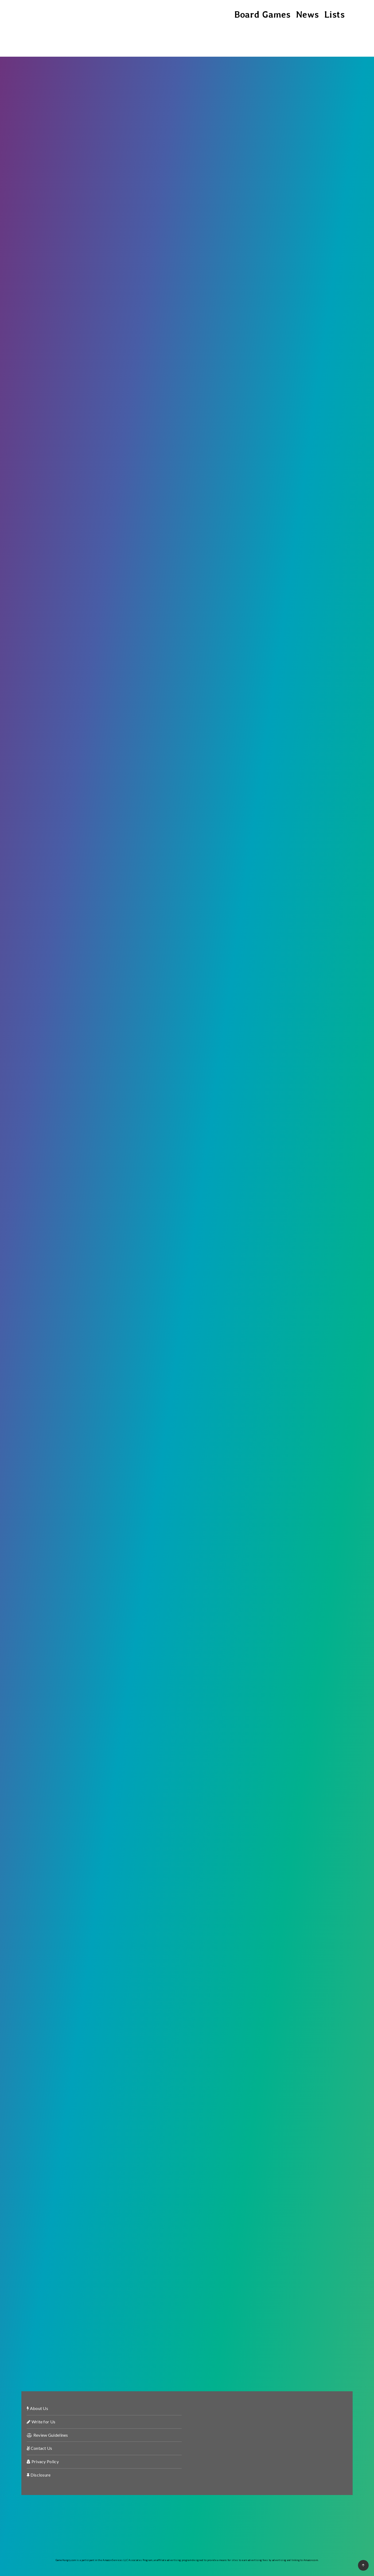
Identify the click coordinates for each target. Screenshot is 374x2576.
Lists (334, 14)
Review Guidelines (47, 2435)
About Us (37, 2408)
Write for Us (41, 2421)
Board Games (262, 14)
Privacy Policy (43, 2461)
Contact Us (39, 2448)
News (307, 14)
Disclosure (39, 2474)
